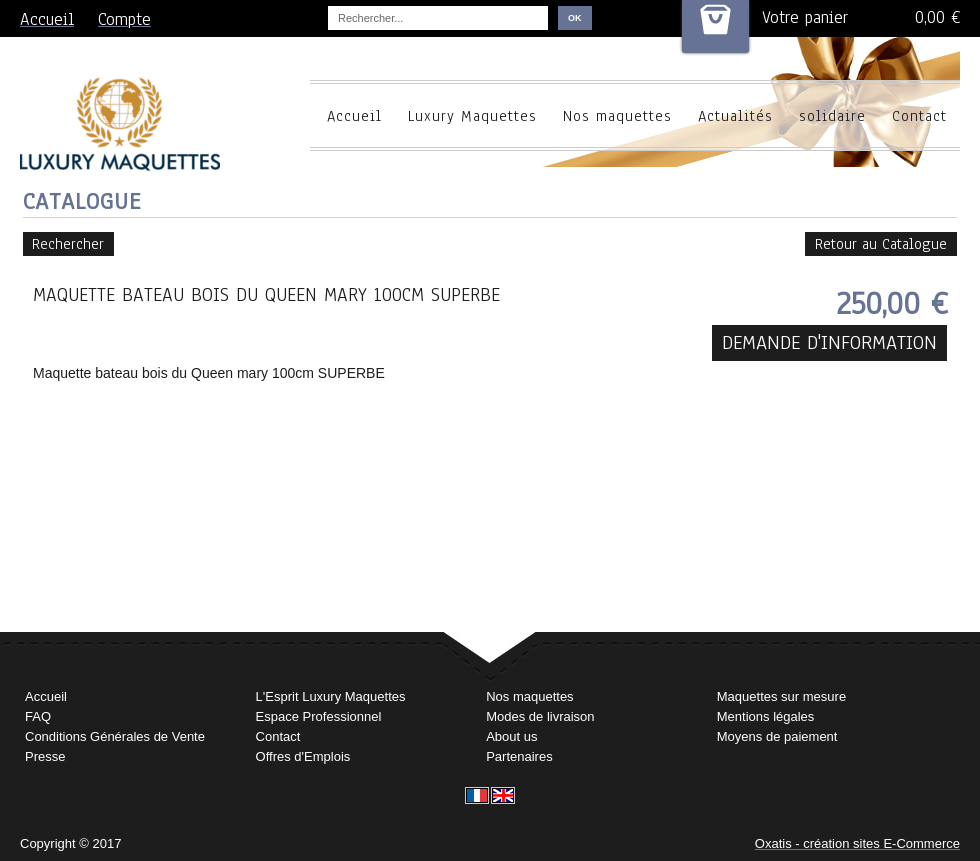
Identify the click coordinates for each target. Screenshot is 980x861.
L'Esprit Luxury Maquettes (331, 696)
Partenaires (519, 756)
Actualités (735, 116)
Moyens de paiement (777, 736)
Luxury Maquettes (472, 116)
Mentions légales (766, 716)
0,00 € (937, 17)
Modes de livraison (540, 716)
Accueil (354, 116)
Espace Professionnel (319, 716)
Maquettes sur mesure (781, 696)
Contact (919, 116)
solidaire (832, 116)
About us (511, 736)
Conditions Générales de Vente (115, 736)
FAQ (38, 716)
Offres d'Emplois (303, 756)
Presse (45, 756)
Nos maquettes (617, 116)
